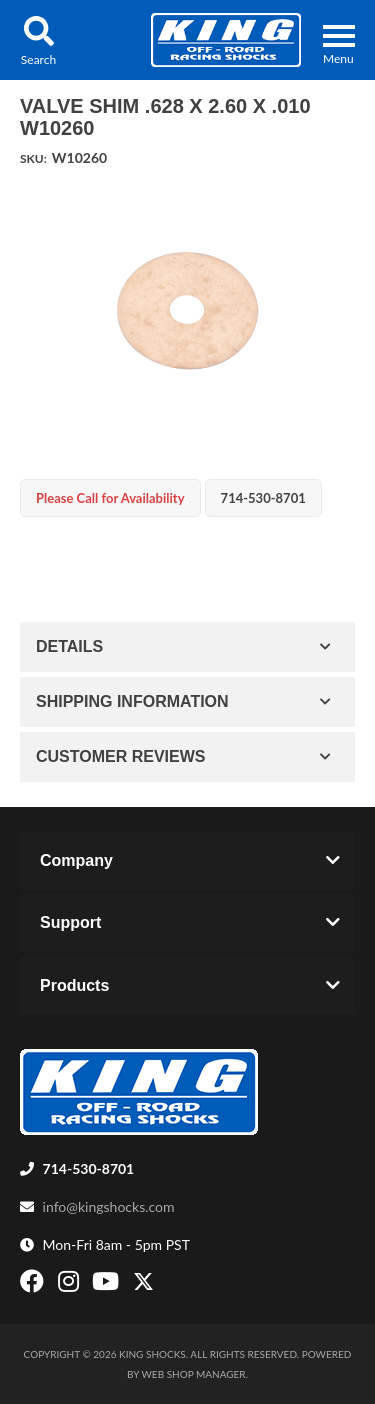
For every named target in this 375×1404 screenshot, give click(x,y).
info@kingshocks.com (109, 1206)
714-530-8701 (89, 1168)
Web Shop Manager (194, 1374)
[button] (38, 40)
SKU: (33, 158)
